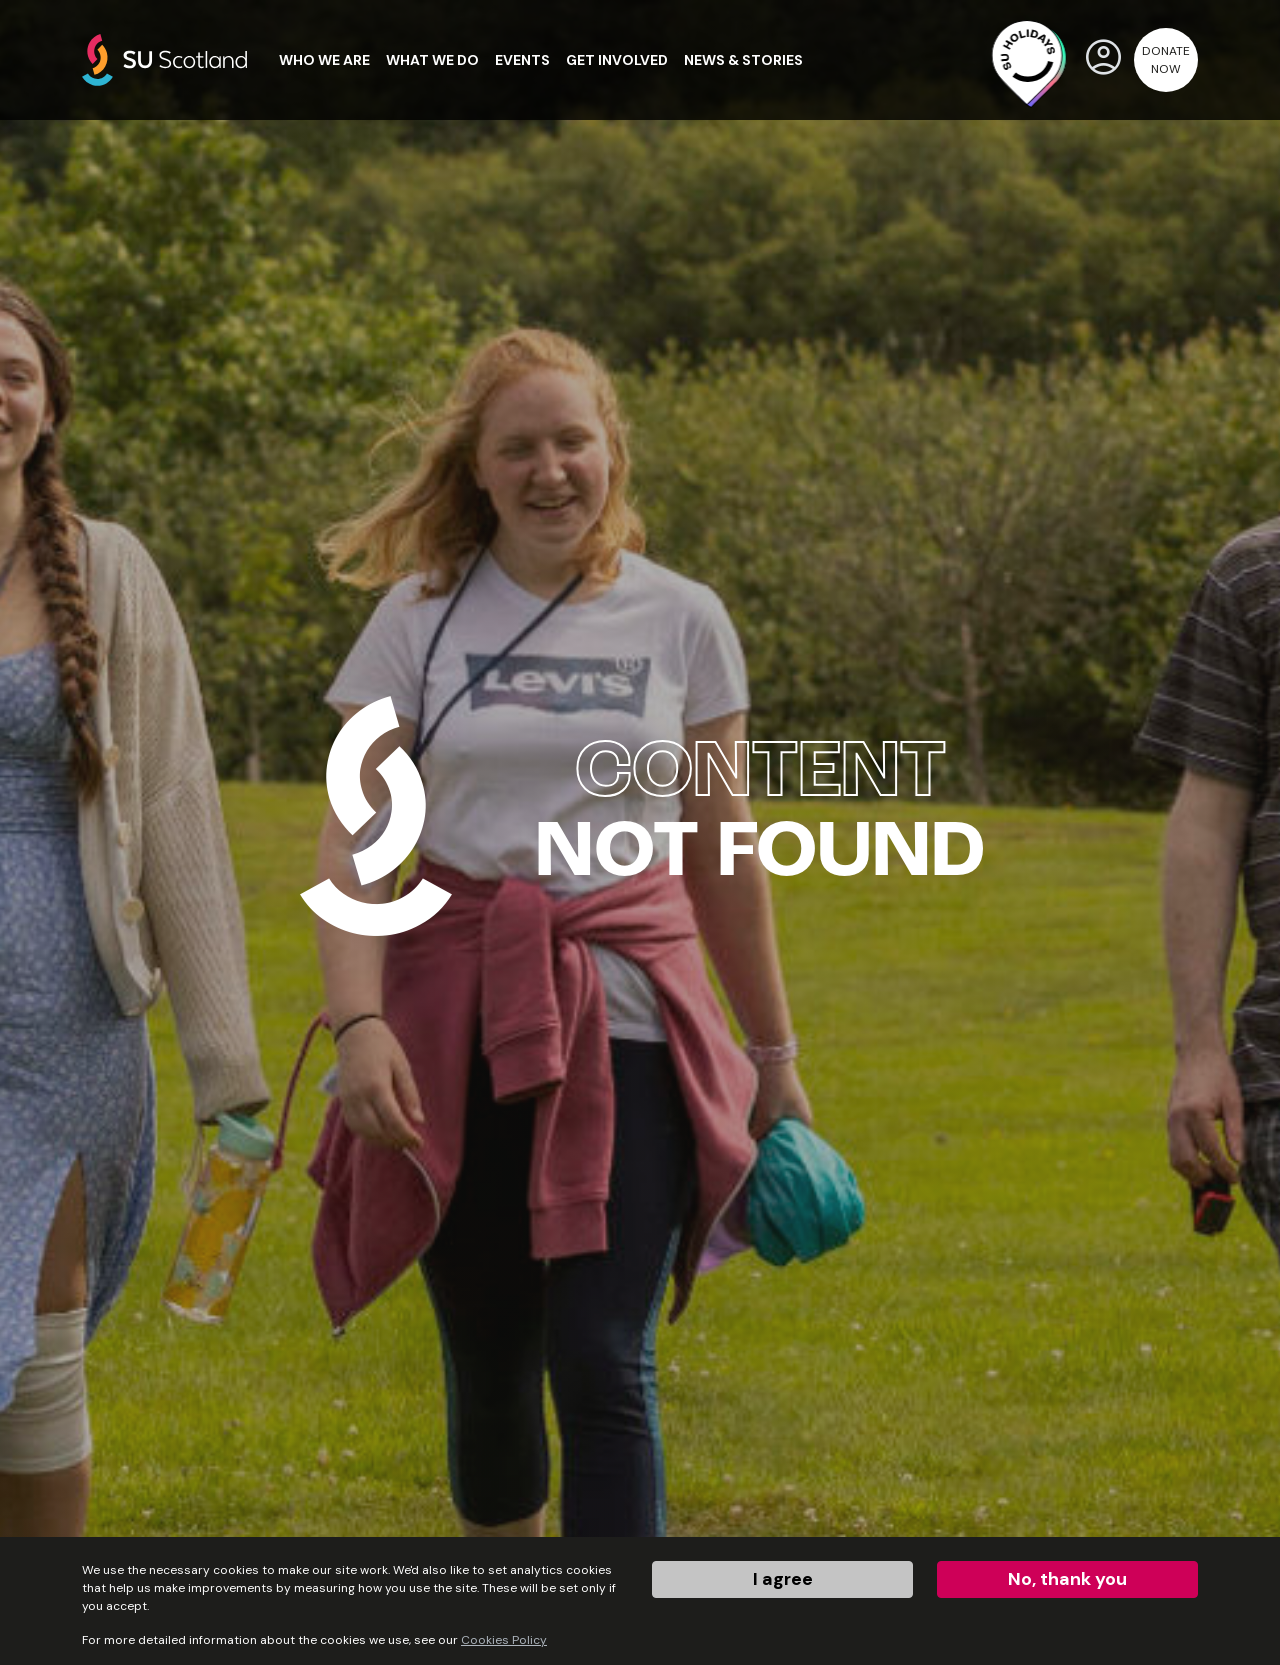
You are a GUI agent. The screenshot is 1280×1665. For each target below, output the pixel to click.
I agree (783, 1579)
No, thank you (1067, 1579)
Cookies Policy (504, 1640)
